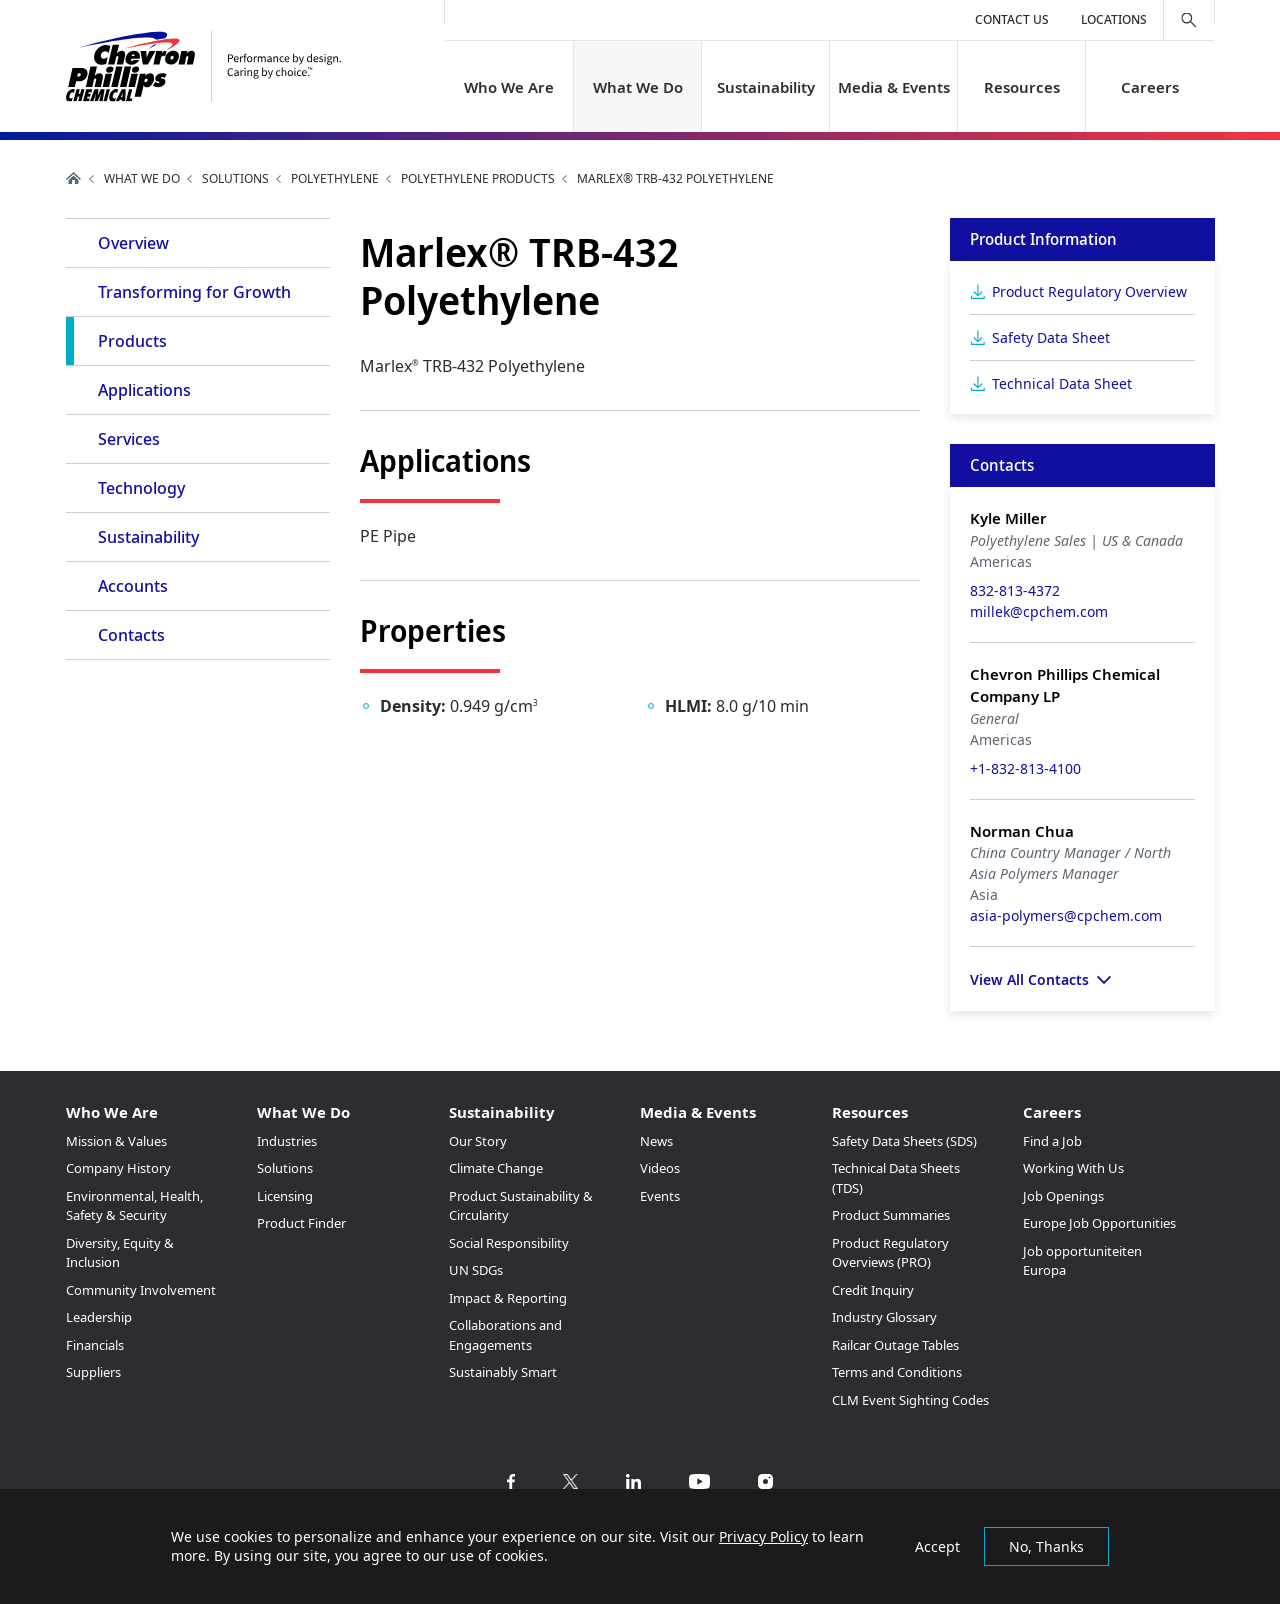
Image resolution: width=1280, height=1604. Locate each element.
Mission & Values (116, 1141)
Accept (937, 1546)
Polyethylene (335, 178)
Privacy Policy (763, 1536)
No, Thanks (1046, 1546)
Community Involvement (141, 1290)
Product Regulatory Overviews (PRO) (890, 1253)
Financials (95, 1345)
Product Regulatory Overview (1089, 291)
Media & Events (894, 87)
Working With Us (1073, 1168)
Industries (287, 1141)
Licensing (285, 1196)
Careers (1150, 87)
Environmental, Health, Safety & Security (134, 1206)
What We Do (637, 87)
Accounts (133, 586)
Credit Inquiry (873, 1290)
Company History (118, 1168)
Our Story (478, 1141)
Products (132, 341)
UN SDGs (476, 1270)
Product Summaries (891, 1215)
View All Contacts (1029, 979)
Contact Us (1012, 19)
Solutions (235, 178)
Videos (660, 1168)
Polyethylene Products (478, 178)
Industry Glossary (884, 1317)
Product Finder (301, 1223)
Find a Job (1052, 1141)
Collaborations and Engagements (505, 1335)
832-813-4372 (1015, 590)
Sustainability (765, 87)
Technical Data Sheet (1062, 383)
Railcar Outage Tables (895, 1345)
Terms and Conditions (897, 1372)
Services (129, 439)
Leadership (99, 1317)
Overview (133, 243)
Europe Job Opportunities (1099, 1223)
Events (660, 1196)
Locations (1114, 19)
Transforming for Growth (194, 292)
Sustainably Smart (503, 1372)
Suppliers (93, 1372)
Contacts (131, 635)
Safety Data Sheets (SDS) (904, 1141)
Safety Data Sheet (1051, 337)
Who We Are (509, 87)
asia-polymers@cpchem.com (1066, 915)
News (656, 1141)
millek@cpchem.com (1039, 611)
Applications (144, 390)
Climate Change (496, 1168)
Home (74, 178)
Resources (1022, 87)
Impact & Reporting (508, 1298)
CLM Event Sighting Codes (910, 1400)
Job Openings (1063, 1196)
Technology (141, 488)
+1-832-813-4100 (1025, 768)
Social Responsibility (509, 1243)
